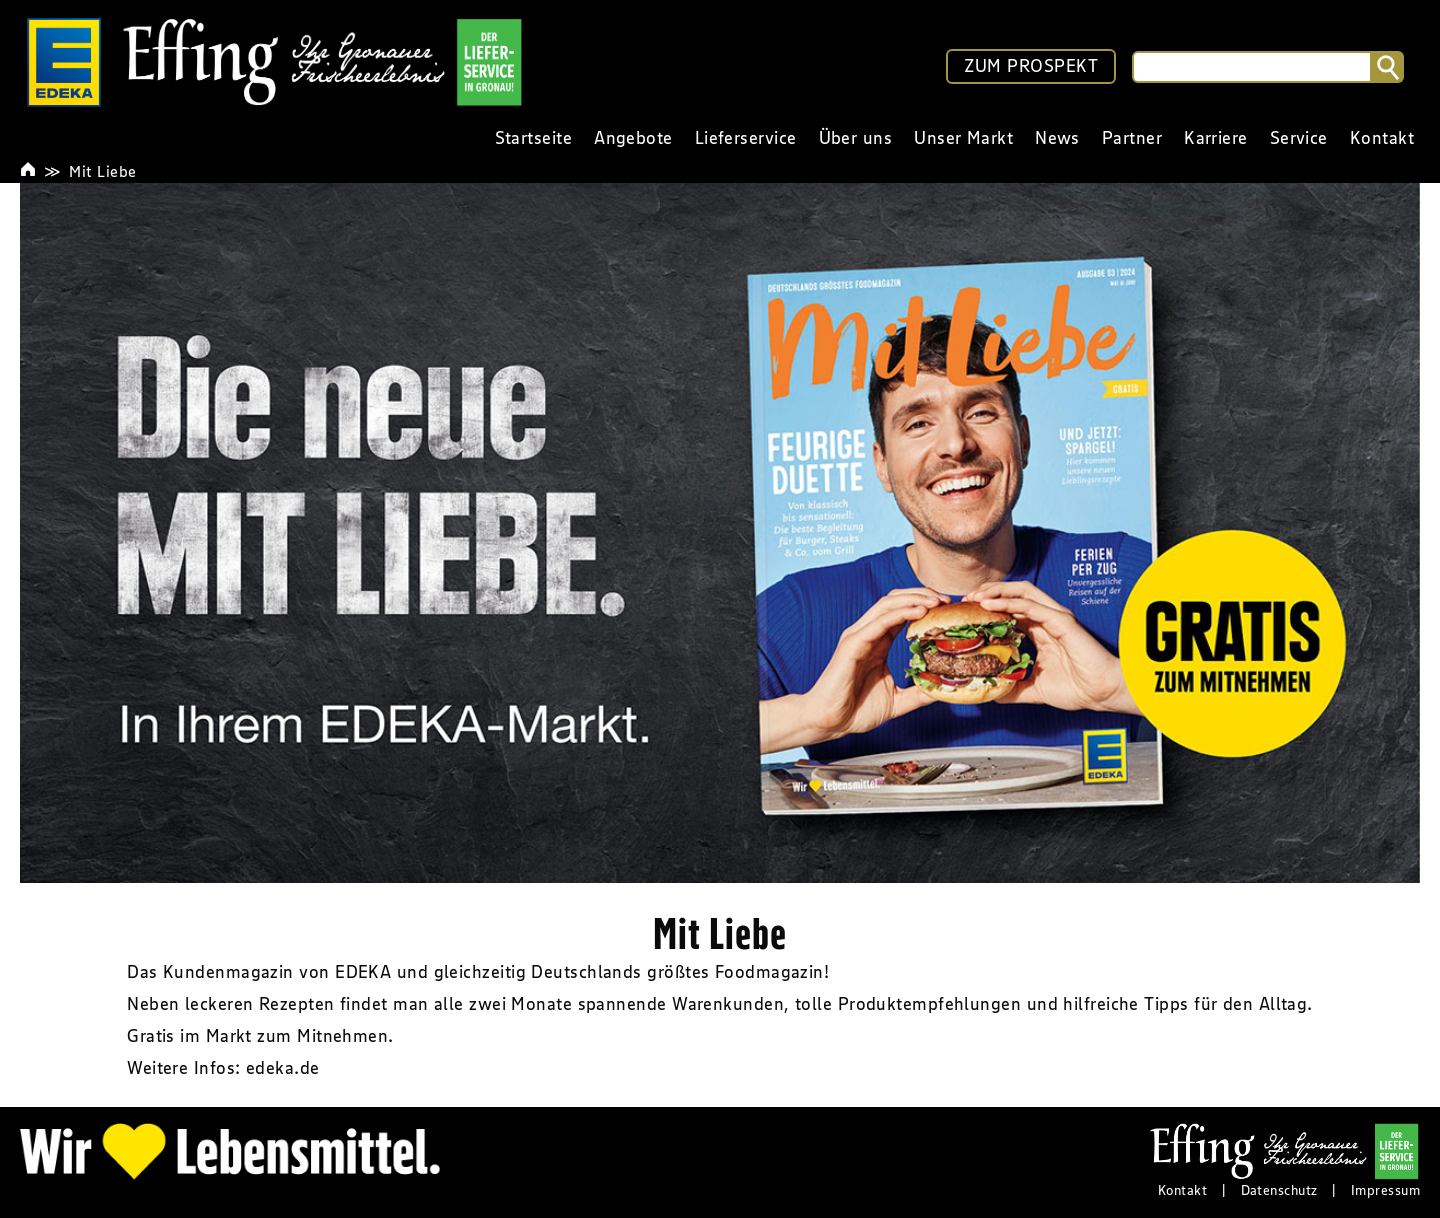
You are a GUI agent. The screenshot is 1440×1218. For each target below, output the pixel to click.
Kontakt (1182, 1190)
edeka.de (283, 1068)
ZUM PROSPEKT (1031, 66)
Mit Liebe (102, 171)
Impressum (1385, 1190)
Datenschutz (1279, 1190)
